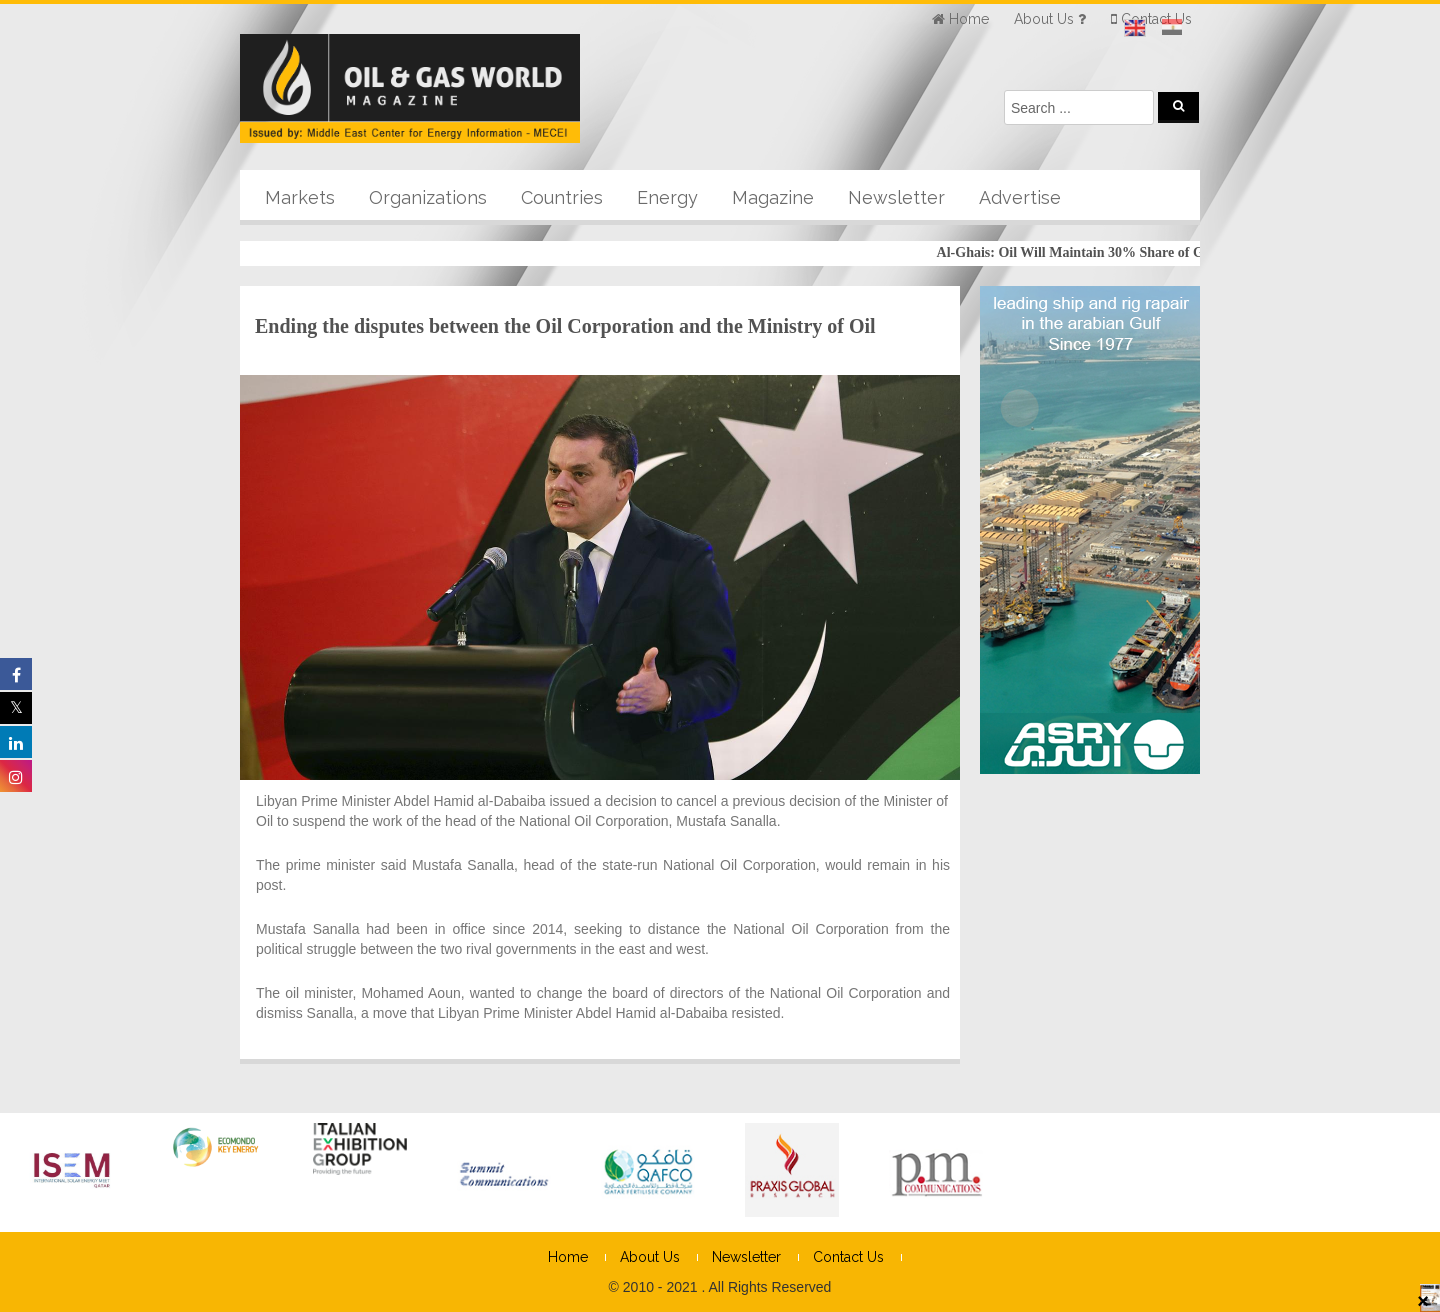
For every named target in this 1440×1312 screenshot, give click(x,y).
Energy (667, 197)
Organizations (428, 197)
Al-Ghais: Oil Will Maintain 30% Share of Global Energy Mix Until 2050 (1159, 252)
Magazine (773, 197)
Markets (300, 197)
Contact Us (848, 1257)
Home (568, 1257)
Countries (562, 197)
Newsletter (896, 197)
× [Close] (1423, 1300)
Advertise (1020, 197)
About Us (650, 1257)
